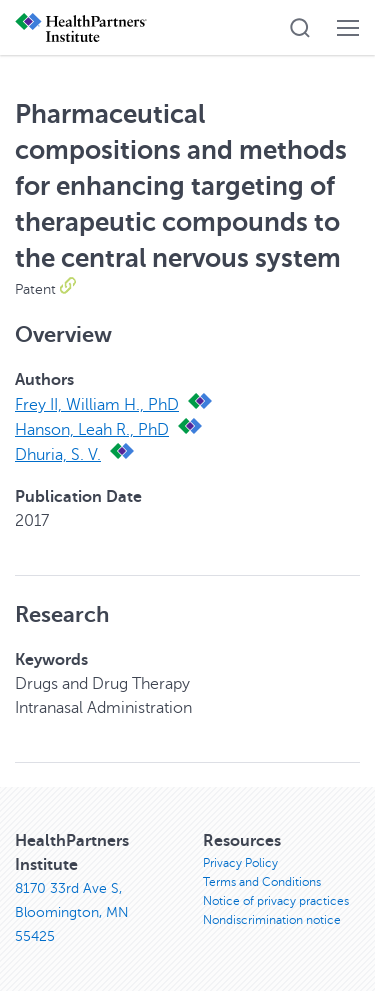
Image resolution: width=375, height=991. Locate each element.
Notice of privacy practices (276, 901)
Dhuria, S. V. (58, 455)
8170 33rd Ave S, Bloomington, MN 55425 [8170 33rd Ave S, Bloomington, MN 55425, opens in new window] (72, 912)
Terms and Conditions (262, 882)
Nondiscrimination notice (272, 920)
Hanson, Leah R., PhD (92, 430)
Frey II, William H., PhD (97, 405)
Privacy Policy (240, 863)
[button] (300, 28)
